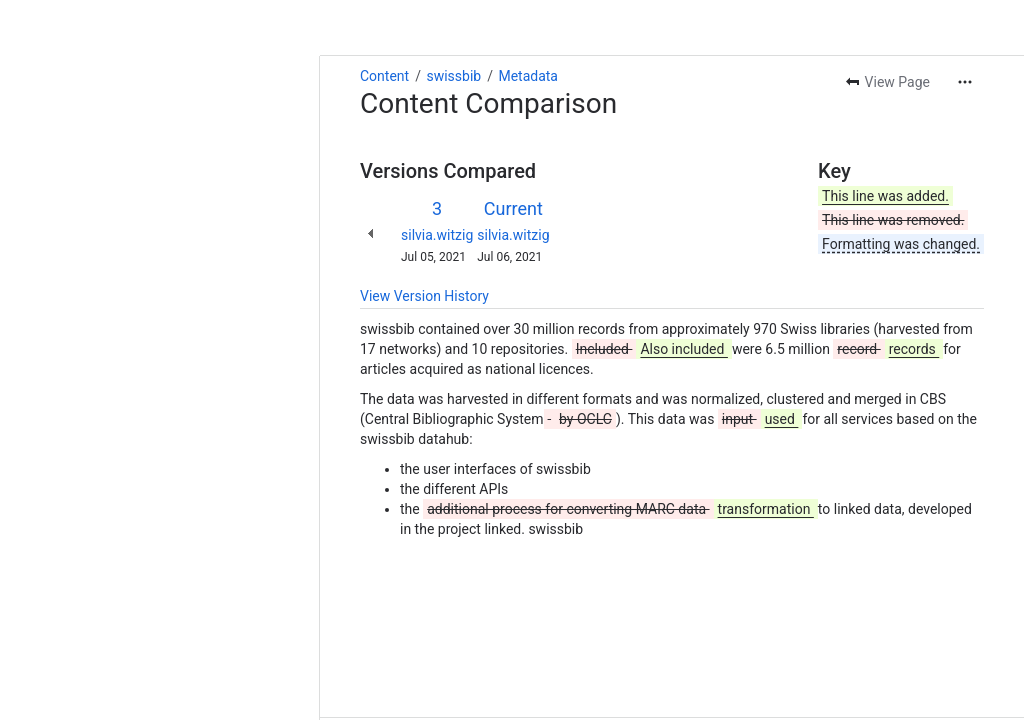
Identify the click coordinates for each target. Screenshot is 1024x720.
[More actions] (965, 26)
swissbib (133, 20)
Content (64, 20)
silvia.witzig (117, 179)
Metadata (208, 20)
